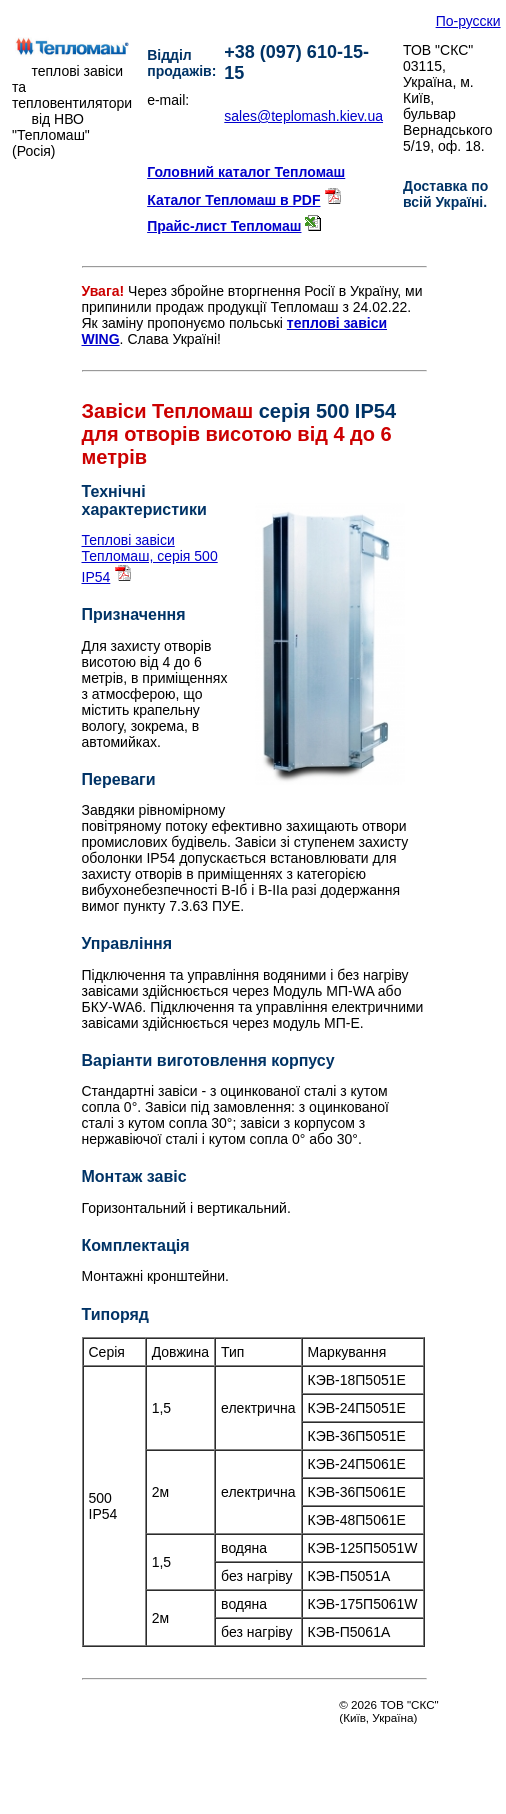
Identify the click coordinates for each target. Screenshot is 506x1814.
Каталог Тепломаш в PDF (233, 200)
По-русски (468, 21)
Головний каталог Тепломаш (246, 172)
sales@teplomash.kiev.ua (303, 116)
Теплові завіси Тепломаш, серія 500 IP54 (150, 558)
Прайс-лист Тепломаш (224, 226)
